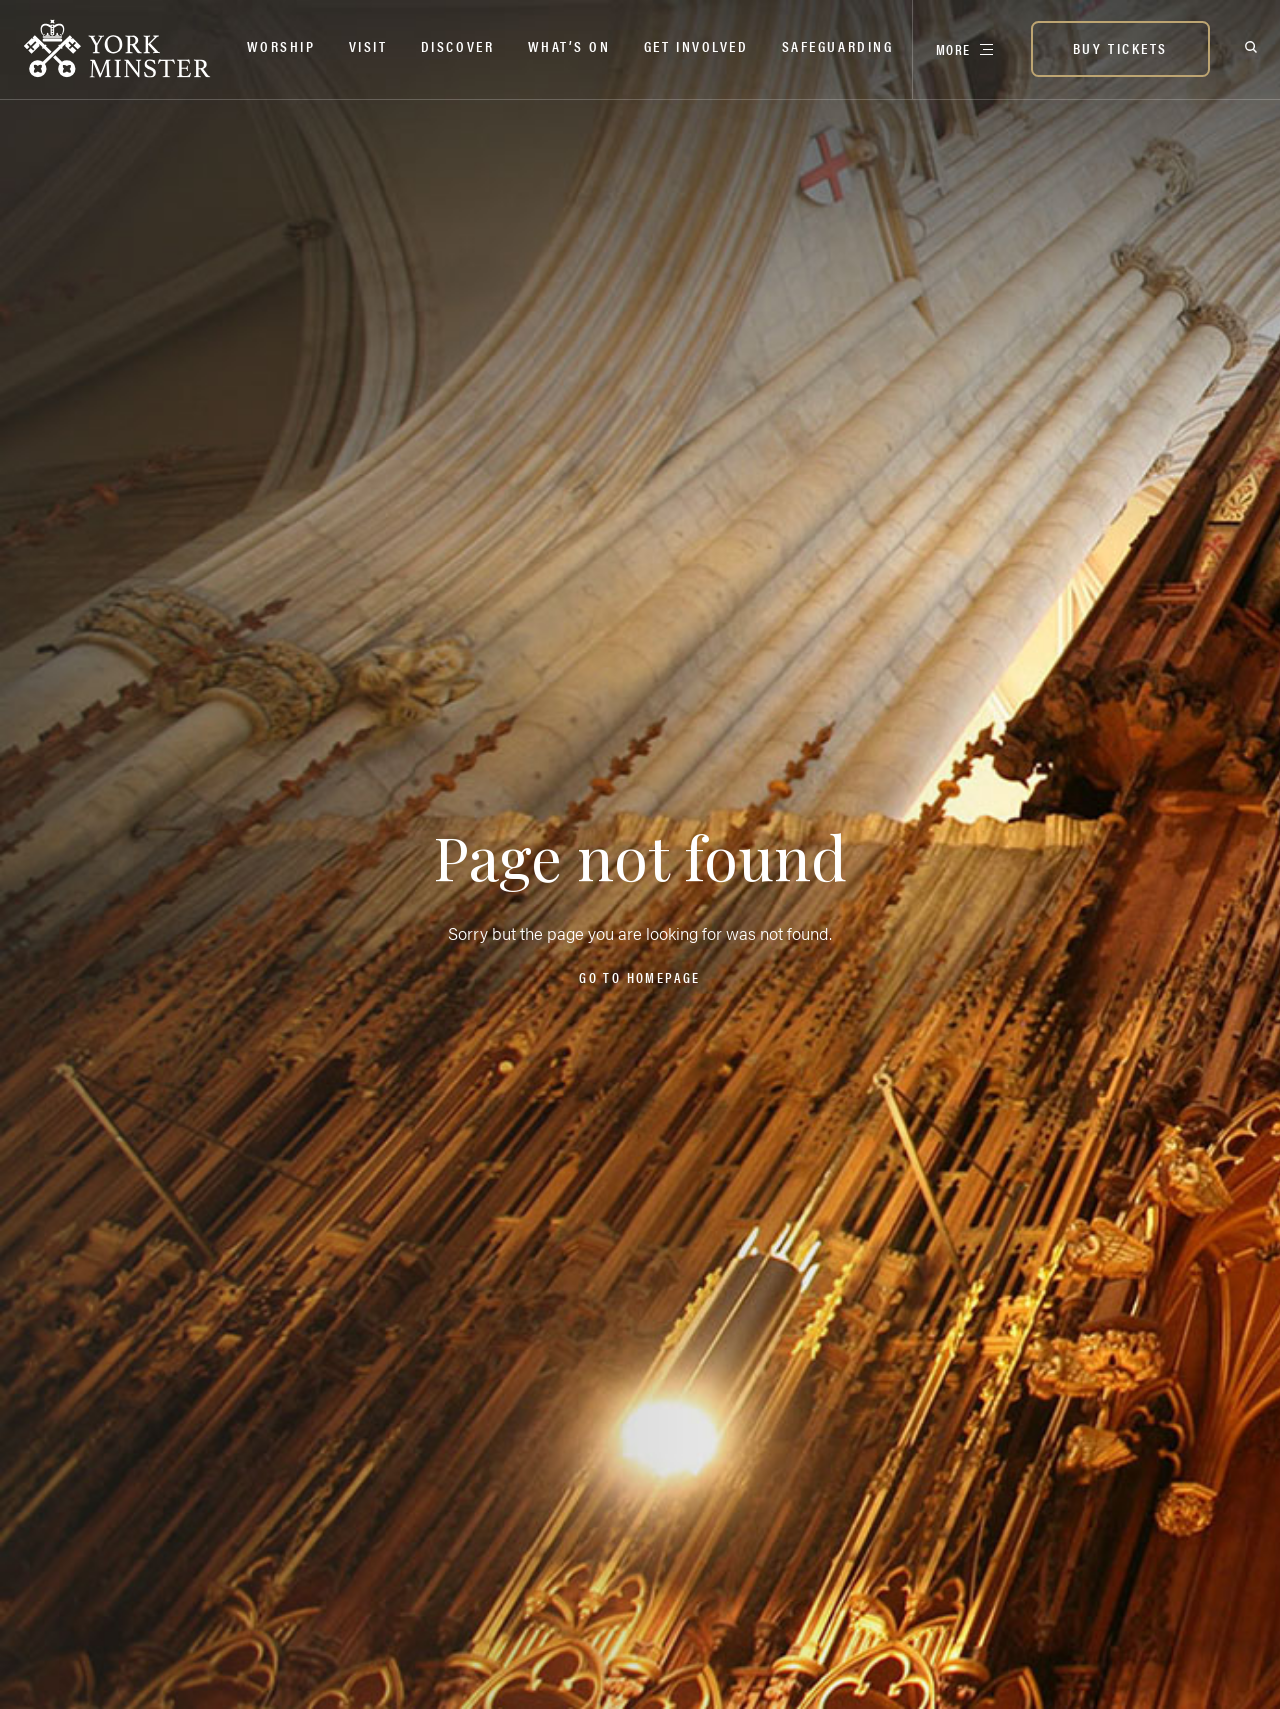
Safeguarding (838, 45)
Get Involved (696, 45)
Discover (457, 45)
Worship (281, 45)
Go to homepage (639, 977)
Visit (368, 45)
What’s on (569, 45)
